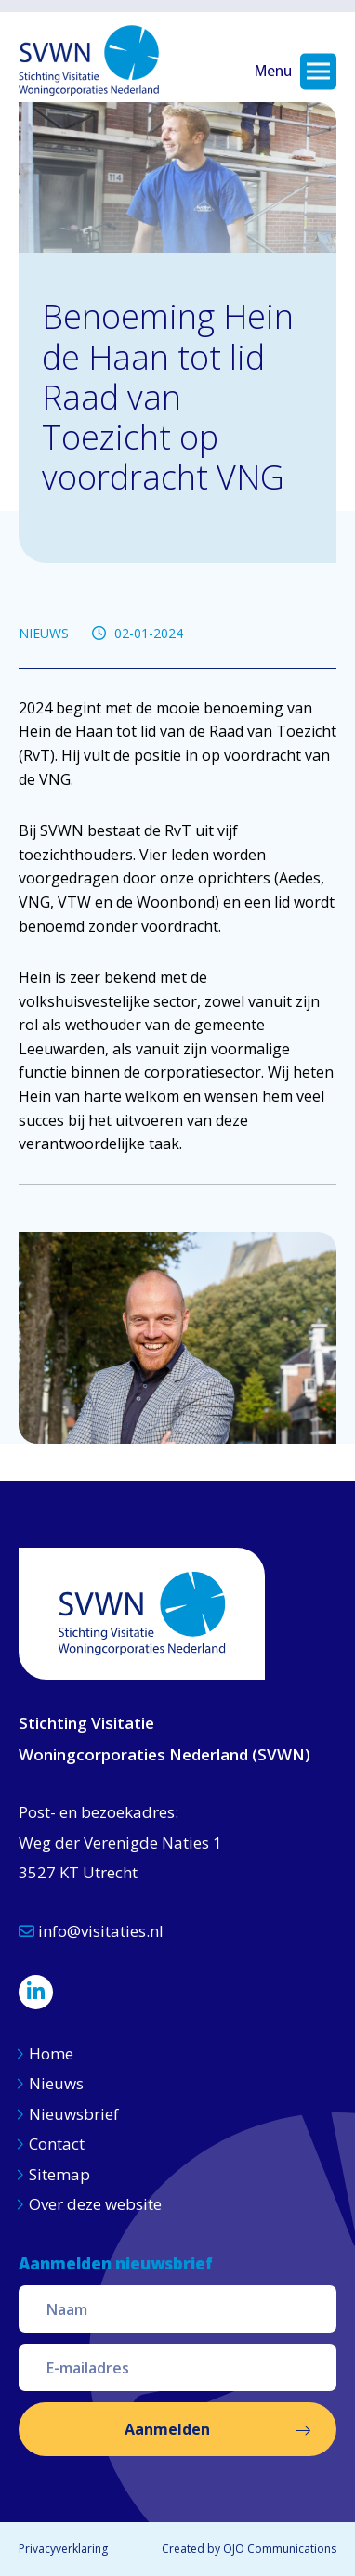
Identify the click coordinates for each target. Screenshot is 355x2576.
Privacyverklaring (63, 2548)
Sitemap (59, 2174)
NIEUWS (44, 633)
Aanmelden (167, 2429)
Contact (57, 2143)
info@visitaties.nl (91, 1931)
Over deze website (95, 2204)
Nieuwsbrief (74, 2114)
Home (51, 2053)
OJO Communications (279, 2548)
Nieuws (58, 2083)
